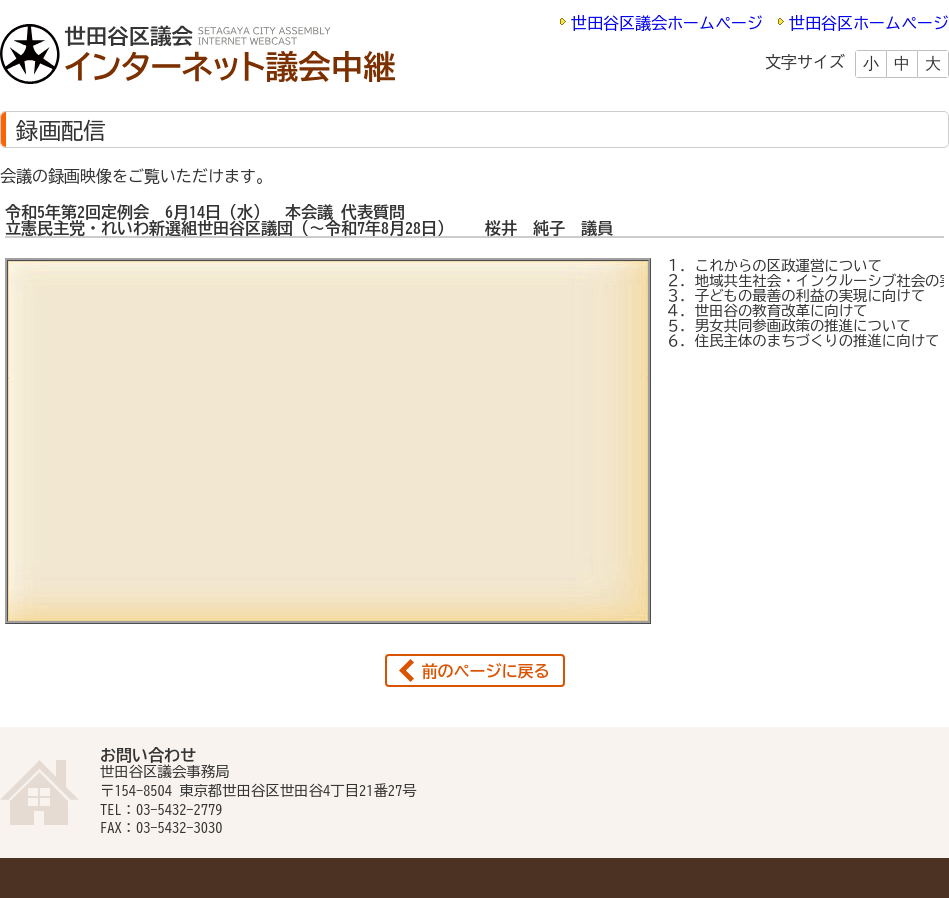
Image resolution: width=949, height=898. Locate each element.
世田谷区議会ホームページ (667, 23)
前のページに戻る (486, 671)
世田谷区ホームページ (869, 23)
